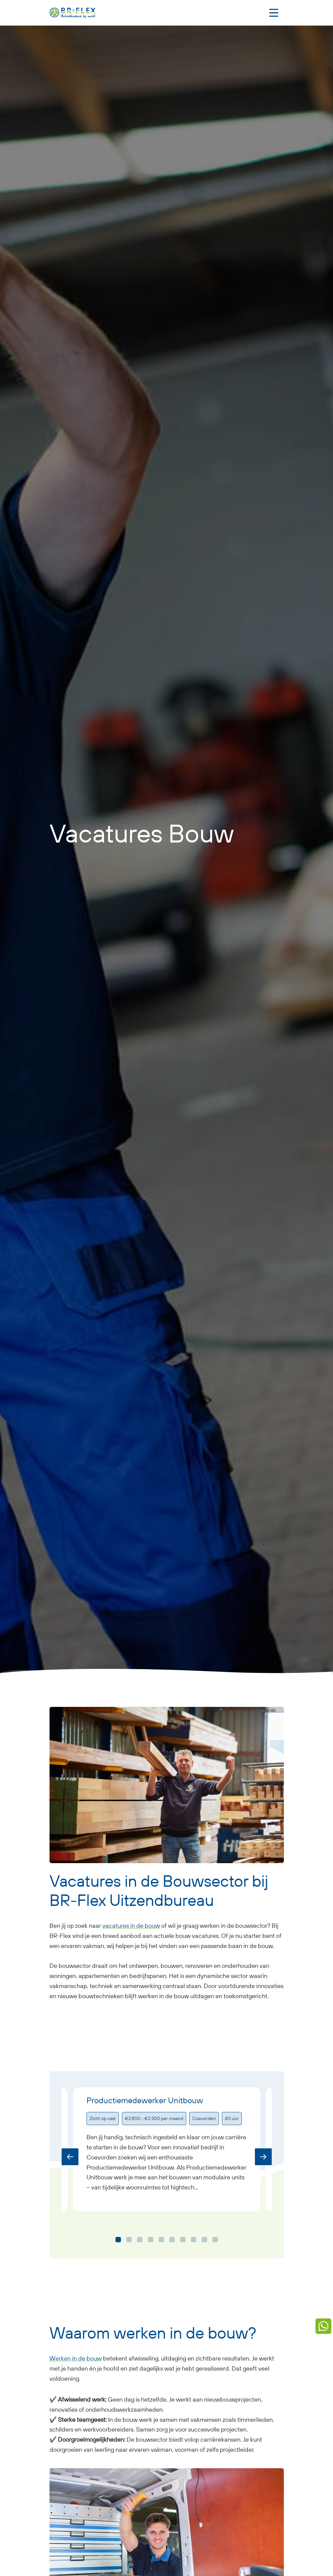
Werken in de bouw (75, 2358)
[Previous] (70, 2156)
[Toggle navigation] (274, 13)
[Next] (263, 2156)
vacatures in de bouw (131, 1925)
